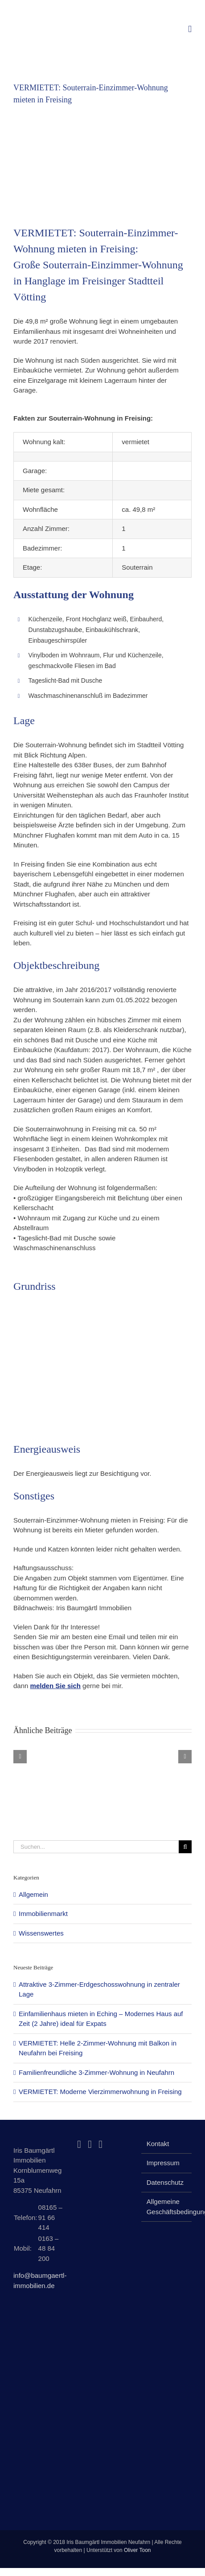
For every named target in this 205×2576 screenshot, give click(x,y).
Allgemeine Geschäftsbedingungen (167, 2207)
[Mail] (100, 2144)
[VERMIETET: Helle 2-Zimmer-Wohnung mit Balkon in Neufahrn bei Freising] (103, 1753)
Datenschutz (165, 2182)
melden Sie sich (55, 1685)
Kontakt (158, 2143)
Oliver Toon (137, 2550)
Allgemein (33, 1894)
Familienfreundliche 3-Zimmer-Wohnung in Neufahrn (96, 2072)
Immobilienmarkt (43, 1913)
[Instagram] (90, 2144)
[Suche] (185, 1846)
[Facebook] (79, 2144)
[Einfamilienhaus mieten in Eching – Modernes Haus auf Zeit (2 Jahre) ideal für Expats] (63, 1753)
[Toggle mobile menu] (190, 29)
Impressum (163, 2163)
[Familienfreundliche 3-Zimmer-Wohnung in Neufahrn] (142, 1753)
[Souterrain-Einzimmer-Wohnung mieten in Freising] (102, 161)
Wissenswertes (41, 1933)
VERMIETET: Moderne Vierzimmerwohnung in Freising (100, 2091)
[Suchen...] (96, 1846)
